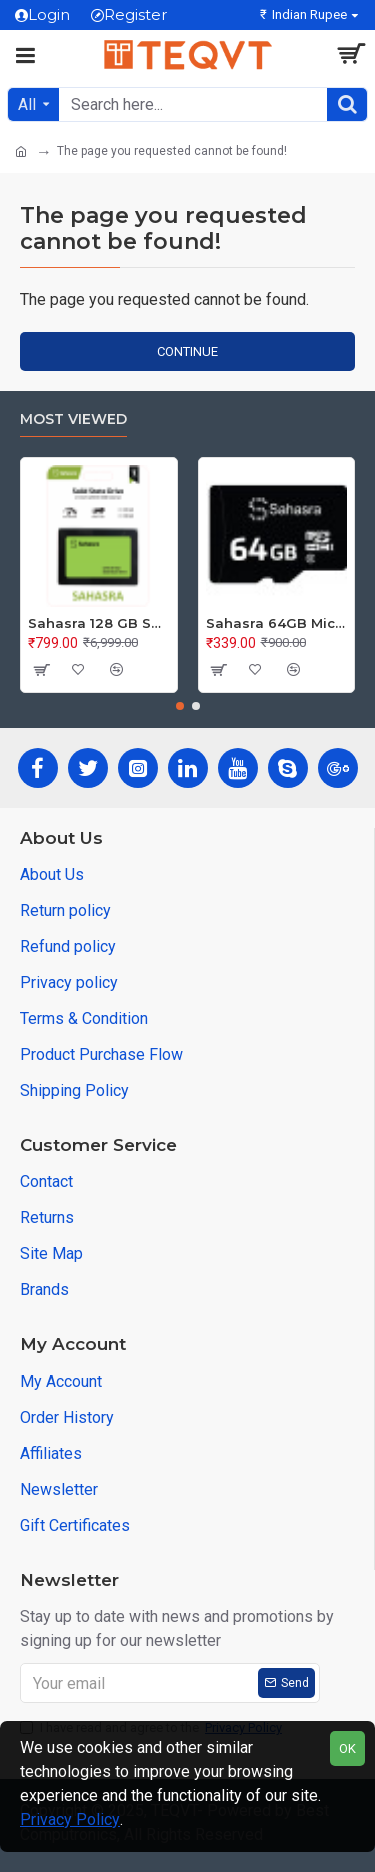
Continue (187, 351)
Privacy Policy (70, 1819)
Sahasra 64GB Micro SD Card (277, 623)
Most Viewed (73, 419)
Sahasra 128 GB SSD (99, 623)
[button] (180, 706)
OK (347, 1748)
